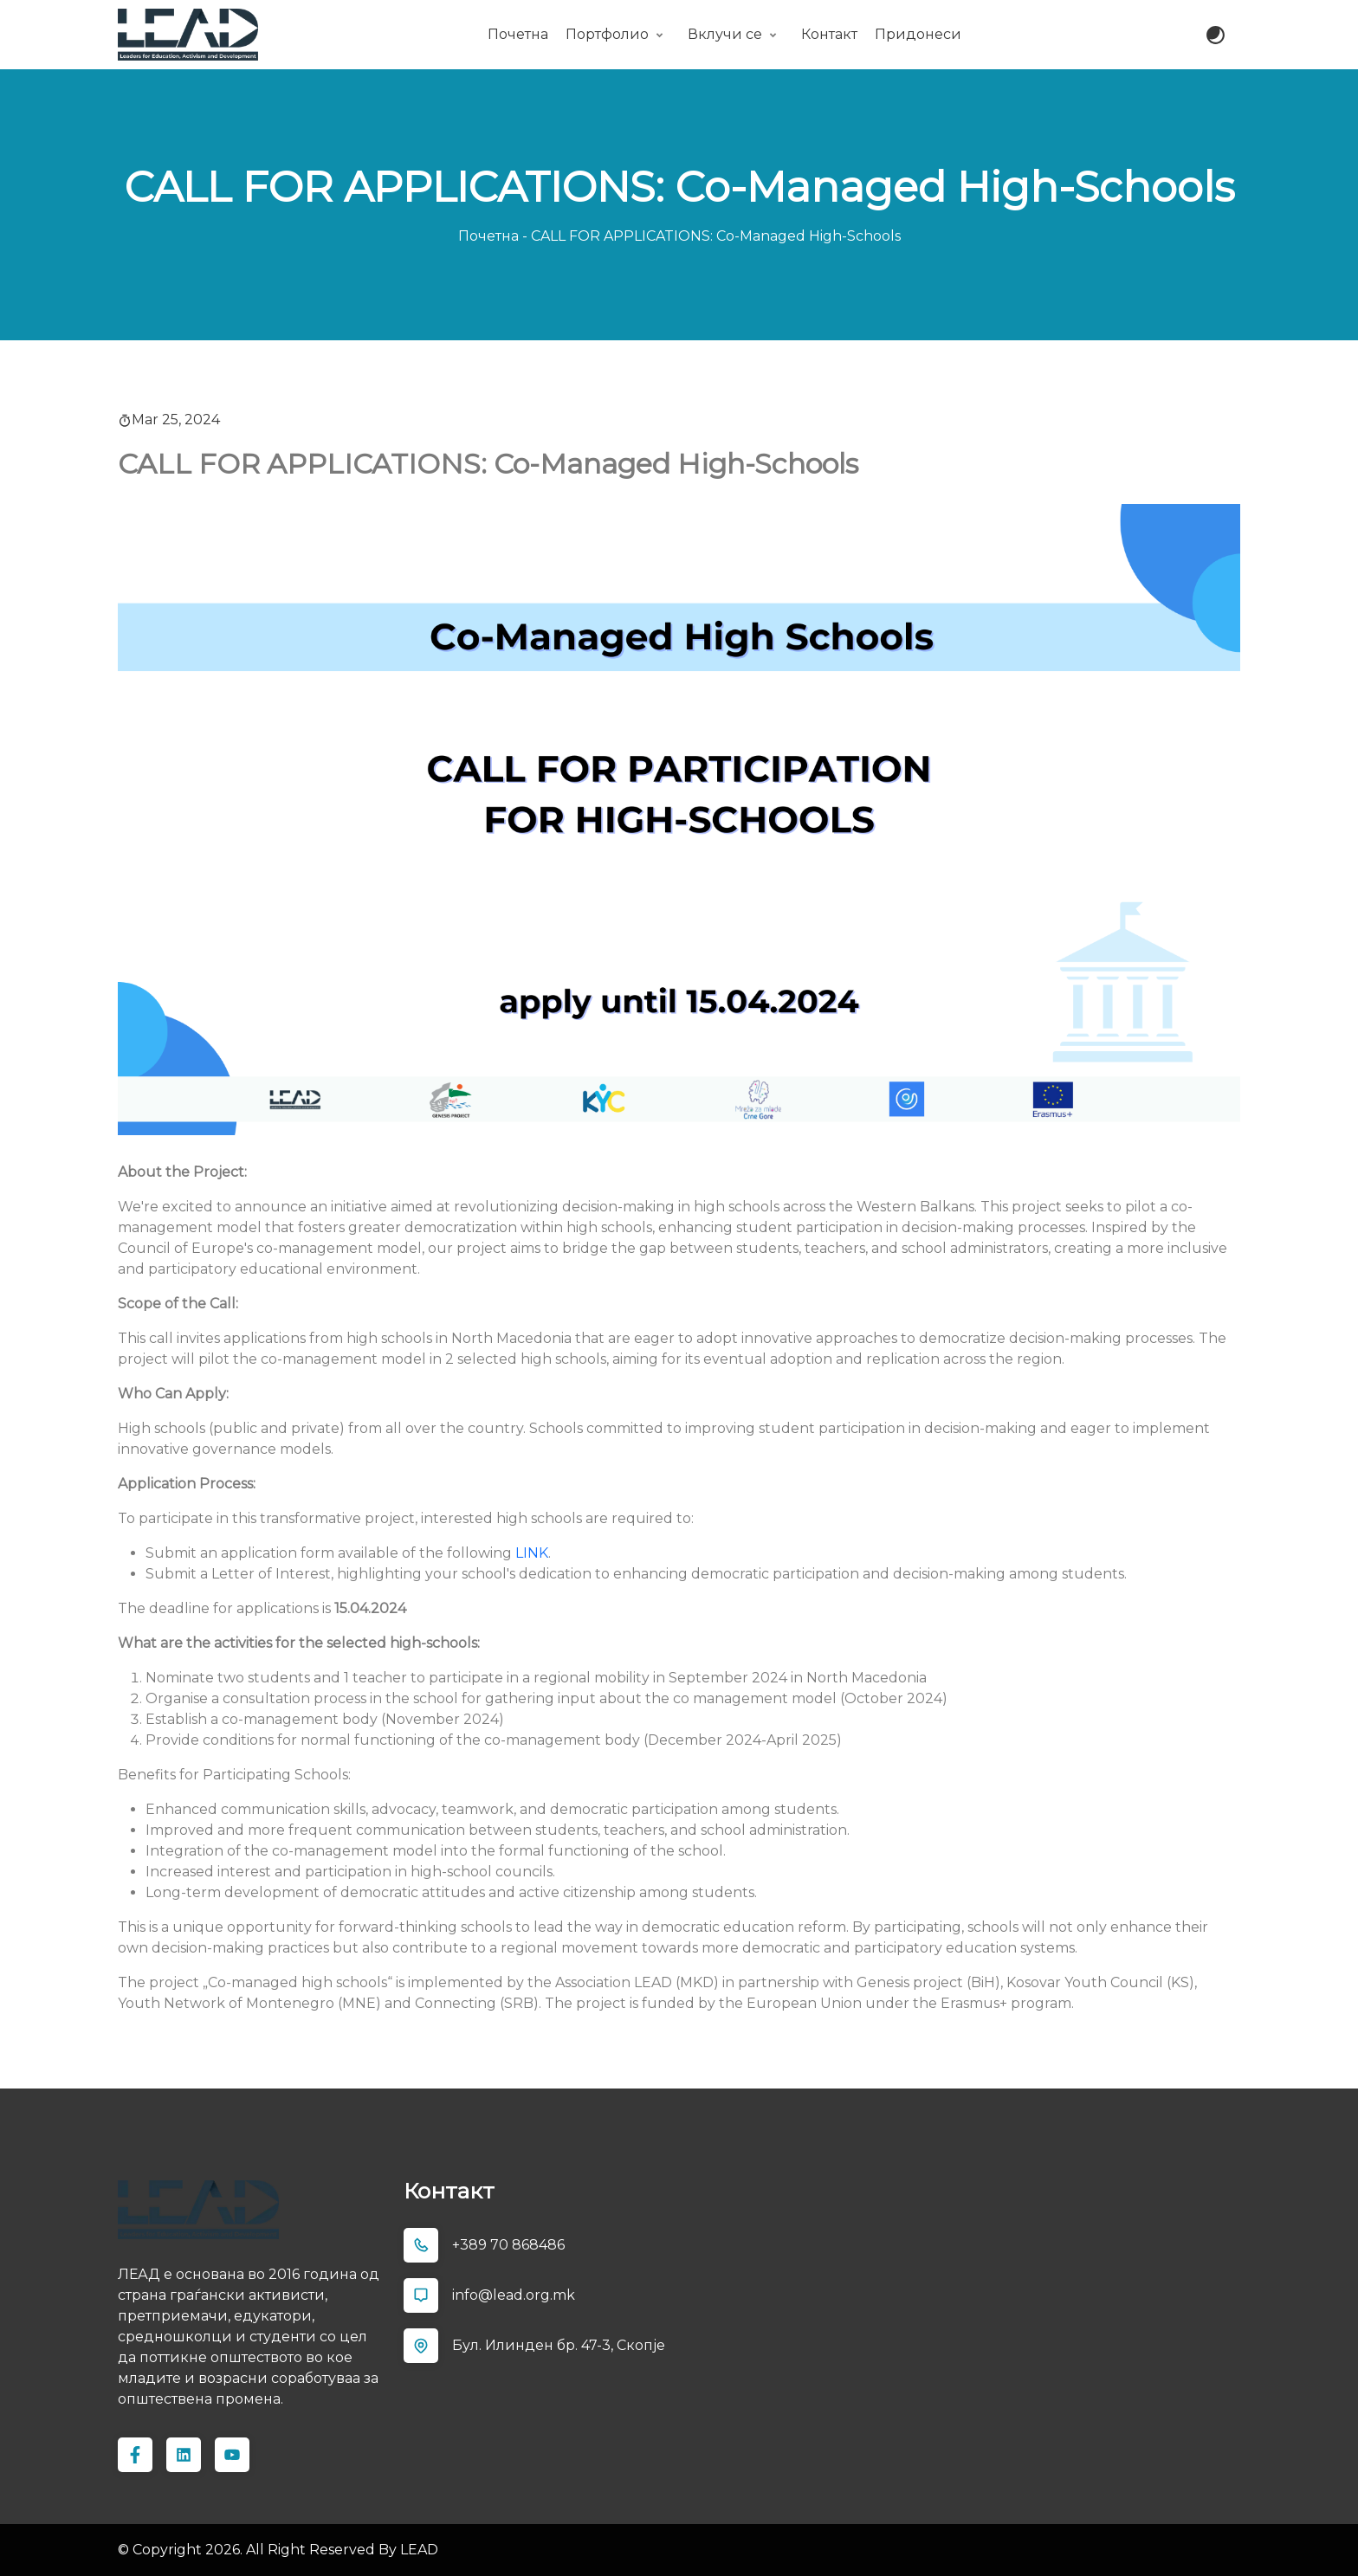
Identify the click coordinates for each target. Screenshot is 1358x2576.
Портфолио (607, 34)
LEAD (417, 2549)
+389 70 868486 (508, 2245)
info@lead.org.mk (513, 2295)
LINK (531, 1553)
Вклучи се (725, 34)
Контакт (829, 34)
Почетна (518, 34)
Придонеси (918, 34)
